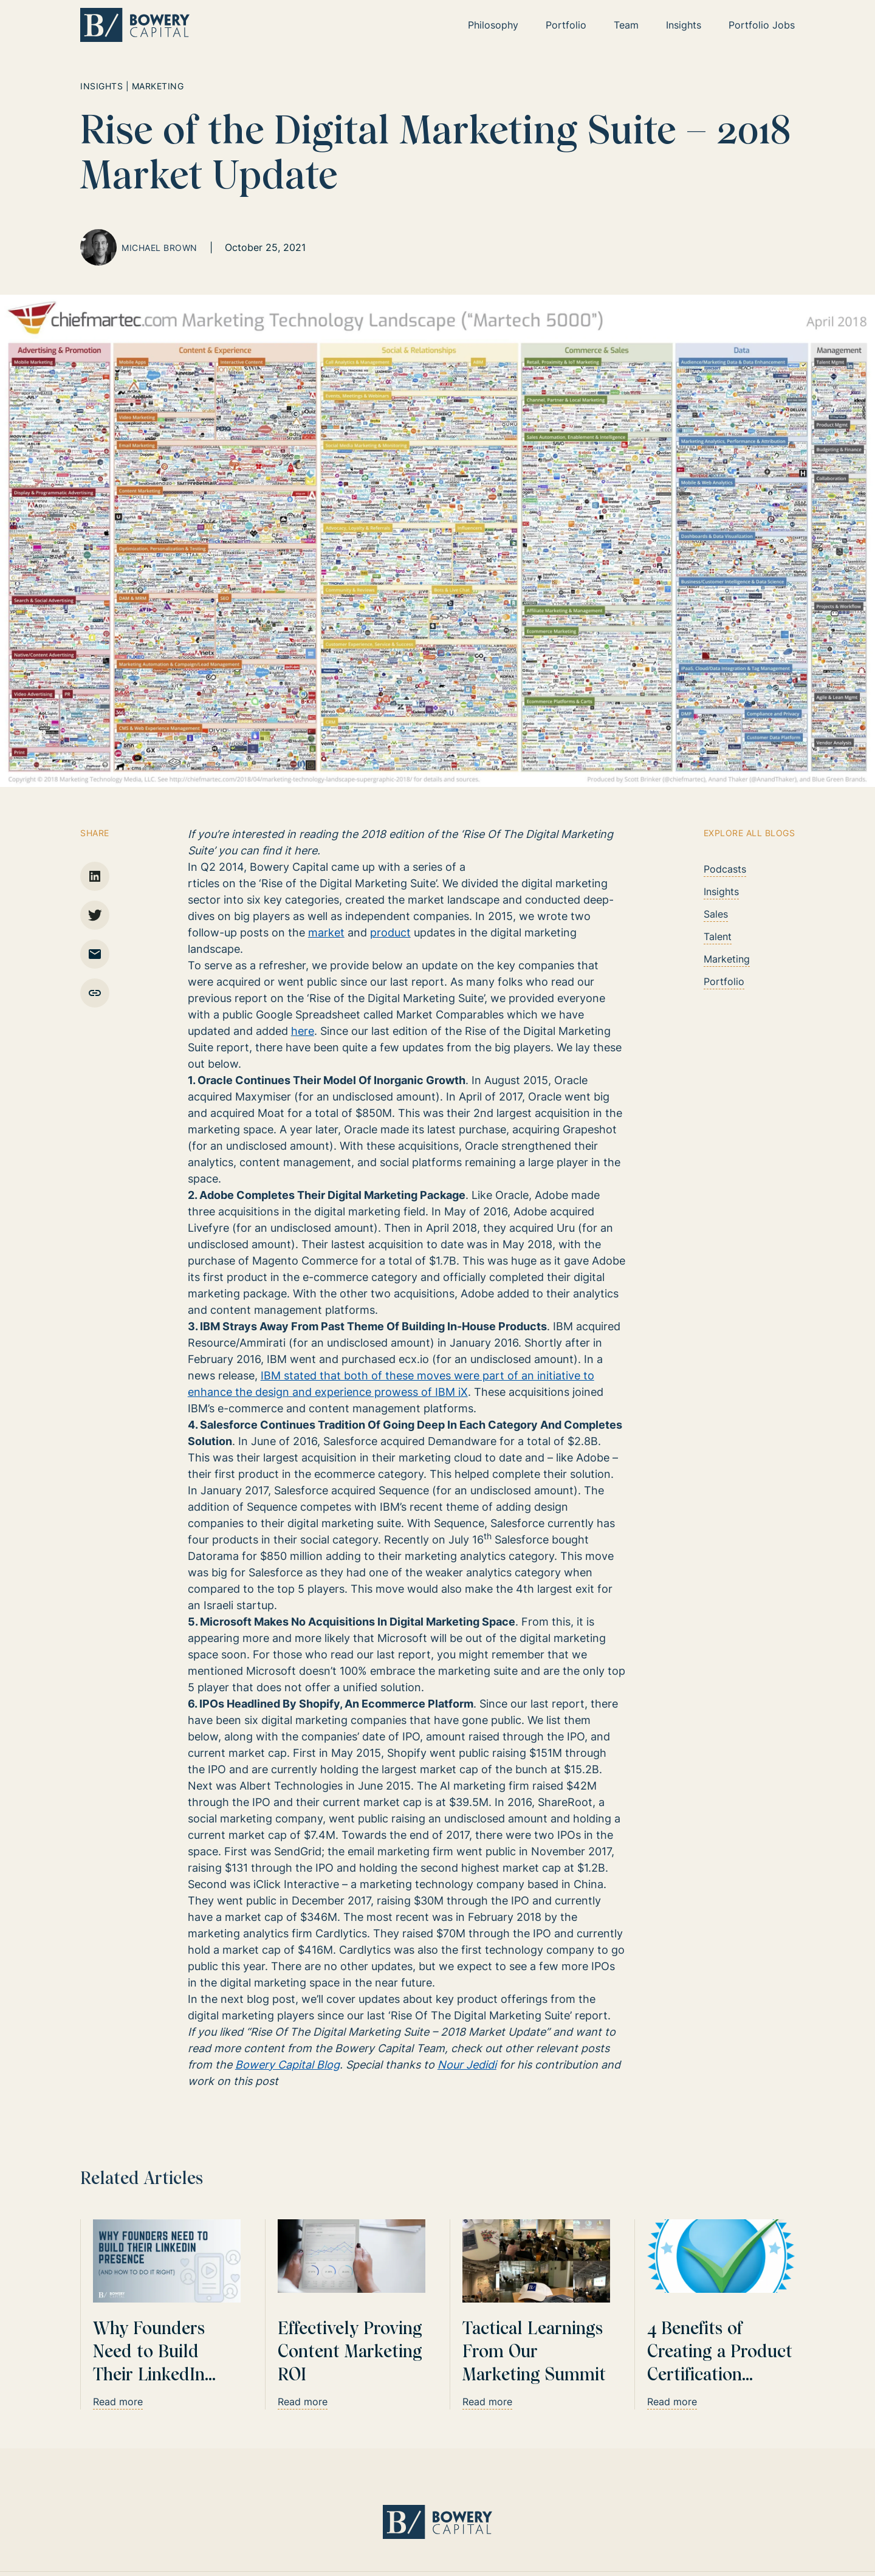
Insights (721, 891)
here (302, 1031)
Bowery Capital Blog (287, 2064)
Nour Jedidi (466, 2064)
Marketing (727, 959)
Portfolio (724, 981)
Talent (718, 936)
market (326, 932)
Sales (716, 914)
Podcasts (725, 869)
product (390, 932)
